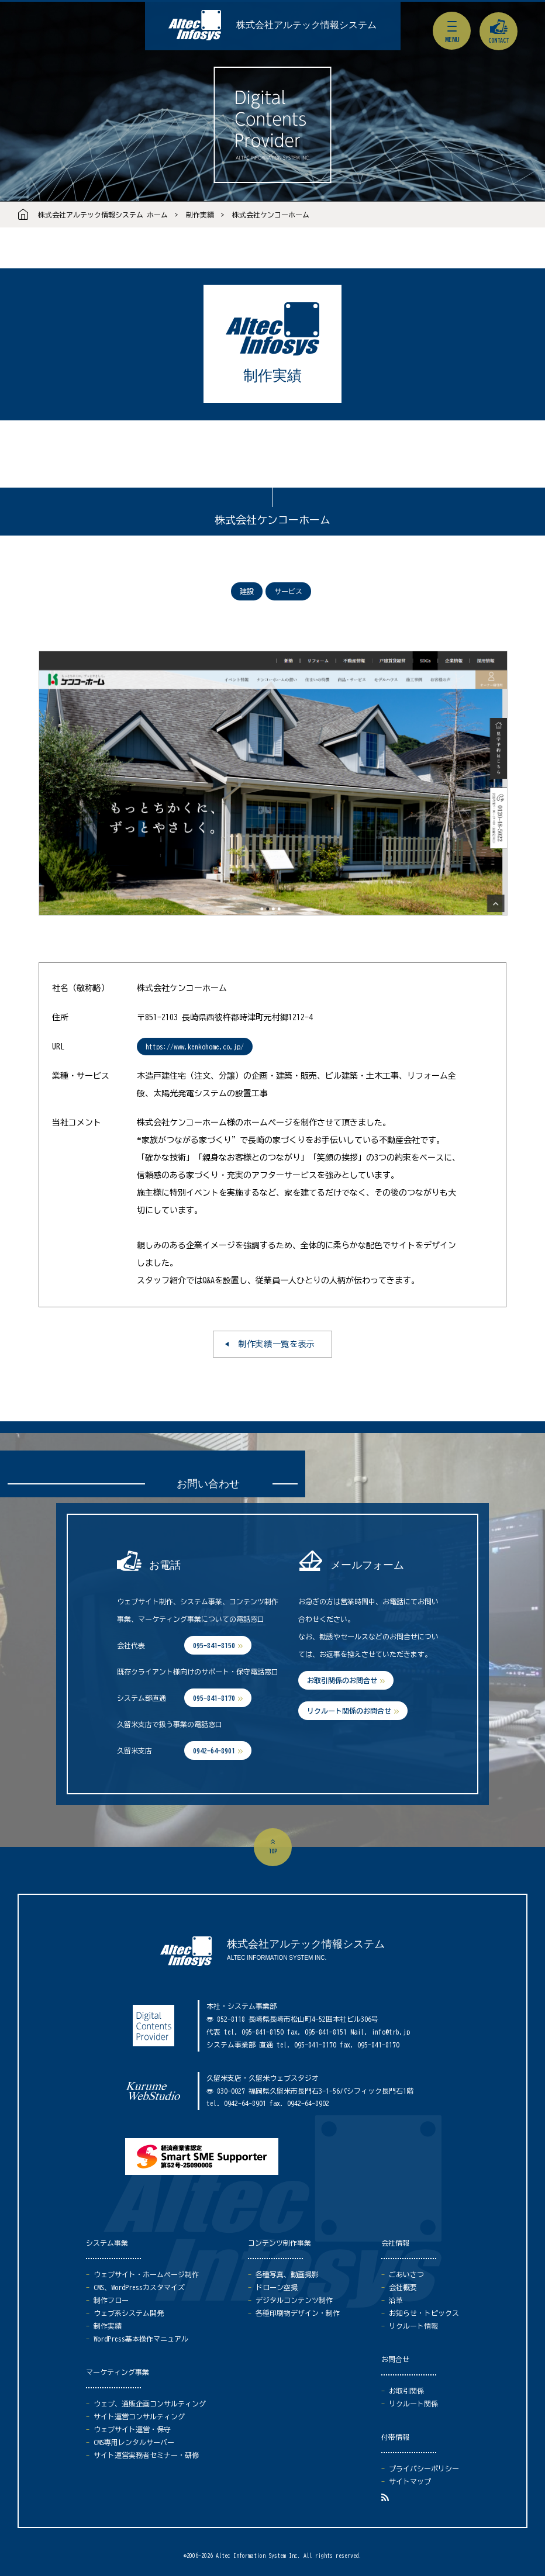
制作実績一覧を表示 (276, 1344)
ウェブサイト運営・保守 (132, 2429)
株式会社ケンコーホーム (270, 214)
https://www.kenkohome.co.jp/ (195, 1046)
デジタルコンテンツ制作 (294, 2300)
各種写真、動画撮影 (287, 2274)
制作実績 (200, 214)
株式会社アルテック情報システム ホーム (103, 214)
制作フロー (111, 2300)
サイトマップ (410, 2481)
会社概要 (403, 2287)
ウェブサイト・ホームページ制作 (146, 2274)
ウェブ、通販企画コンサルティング (150, 2403)
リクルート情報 (413, 2325)
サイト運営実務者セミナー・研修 (146, 2454)
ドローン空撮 (277, 2287)
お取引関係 (406, 2390)
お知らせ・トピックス (424, 2312)
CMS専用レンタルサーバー (134, 2442)
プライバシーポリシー (424, 2468)
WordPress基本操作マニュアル (141, 2338)
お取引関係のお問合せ (342, 1680)
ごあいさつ (406, 2274)
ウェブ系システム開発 (129, 2312)
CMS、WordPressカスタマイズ (139, 2287)
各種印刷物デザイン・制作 (298, 2312)
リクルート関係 (413, 2403)
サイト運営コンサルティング (139, 2416)
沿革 (396, 2300)
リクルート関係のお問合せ (349, 1710)
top (272, 1851)
